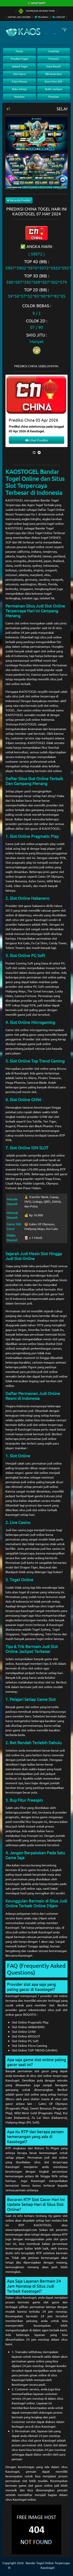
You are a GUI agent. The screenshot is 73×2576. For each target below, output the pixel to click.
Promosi (53, 58)
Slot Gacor (19, 74)
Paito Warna (19, 81)
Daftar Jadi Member (19, 16)
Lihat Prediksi (36, 440)
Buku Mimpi (19, 89)
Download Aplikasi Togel (37, 10)
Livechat (58, 16)
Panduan (53, 96)
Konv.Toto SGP (53, 81)
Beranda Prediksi (19, 200)
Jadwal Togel (19, 66)
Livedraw (53, 51)
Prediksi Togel (19, 58)
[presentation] (34, 452)
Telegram (41, 16)
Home (19, 51)
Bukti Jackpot (53, 89)
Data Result (53, 66)
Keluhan (19, 96)
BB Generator (53, 74)
